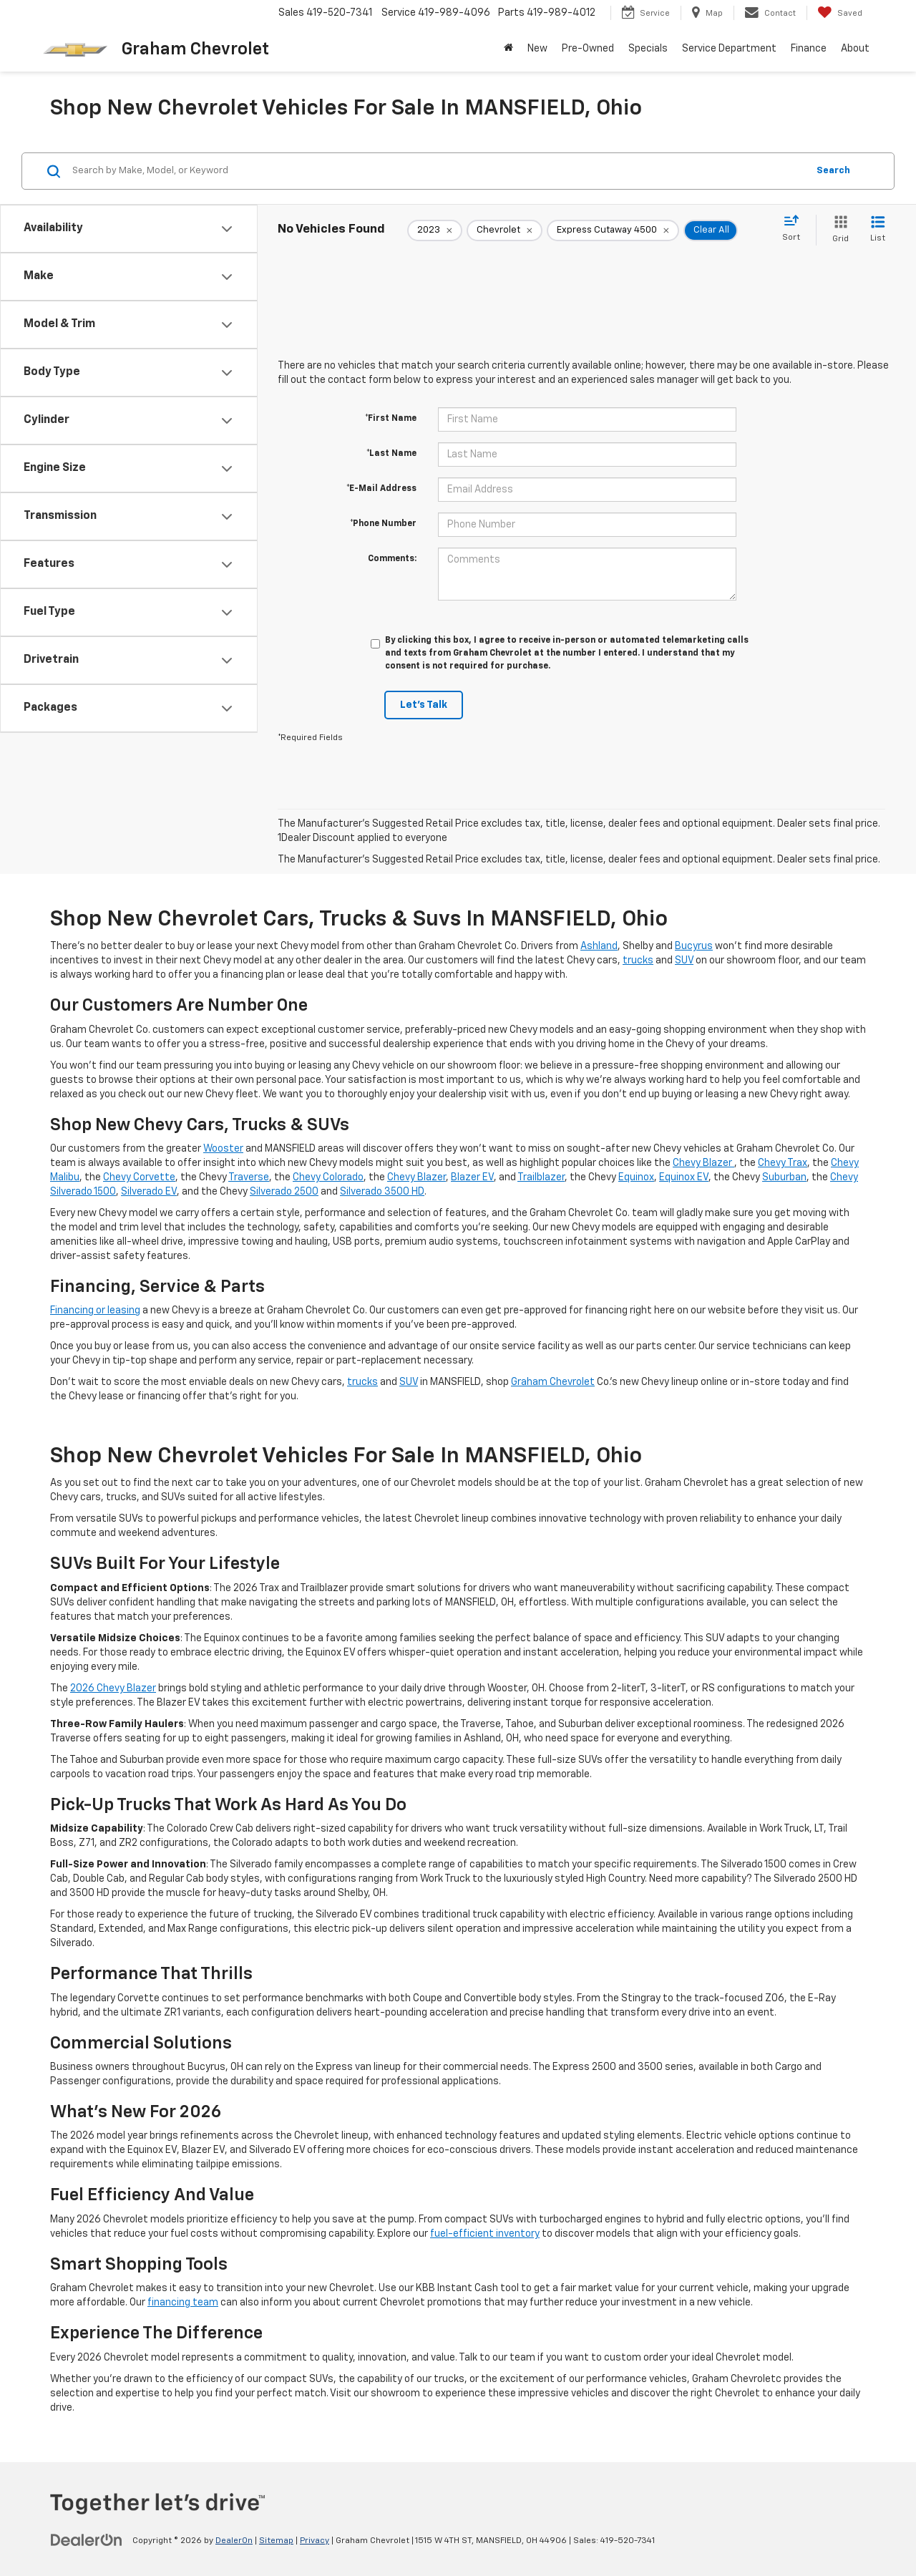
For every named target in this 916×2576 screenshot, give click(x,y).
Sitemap (276, 2541)
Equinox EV (683, 1177)
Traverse (248, 1177)
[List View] (877, 230)
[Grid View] (837, 230)
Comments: (392, 559)
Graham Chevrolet (553, 1382)
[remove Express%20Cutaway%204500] (613, 230)
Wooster (223, 1149)
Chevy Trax (782, 1163)
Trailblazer (541, 1177)
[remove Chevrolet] (504, 230)
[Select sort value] (795, 229)
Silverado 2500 (284, 1192)
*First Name (390, 418)
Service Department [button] (729, 49)
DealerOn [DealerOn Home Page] (234, 2541)
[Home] (508, 49)
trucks (638, 961)
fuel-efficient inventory (485, 2234)
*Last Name (391, 453)
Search (833, 170)
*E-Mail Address (381, 489)
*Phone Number (383, 524)
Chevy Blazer (703, 1163)
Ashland (599, 946)
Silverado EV (149, 1192)
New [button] (537, 49)
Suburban (784, 1177)
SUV (684, 961)
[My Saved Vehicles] (840, 13)
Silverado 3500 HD (382, 1192)
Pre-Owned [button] (588, 49)
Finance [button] (809, 49)
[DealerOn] (86, 2540)
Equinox (636, 1177)
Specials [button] (648, 49)
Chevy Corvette (139, 1177)
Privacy (314, 2541)
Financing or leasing (95, 1311)
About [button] (855, 49)
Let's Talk (423, 705)
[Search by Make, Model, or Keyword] (437, 171)
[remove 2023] (434, 230)
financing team (182, 2303)
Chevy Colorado (328, 1177)
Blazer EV (472, 1177)
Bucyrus (694, 946)
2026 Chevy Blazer (113, 1688)
